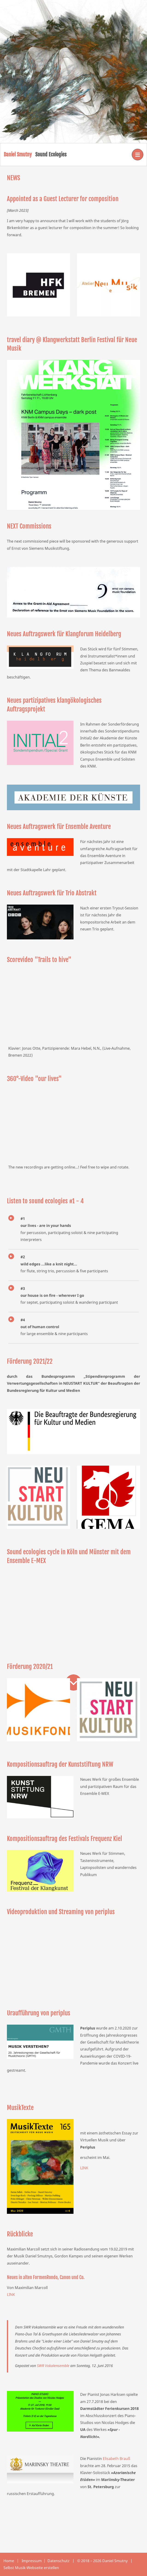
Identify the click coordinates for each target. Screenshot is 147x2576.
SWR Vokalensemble (53, 2365)
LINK (84, 2167)
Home (8, 2560)
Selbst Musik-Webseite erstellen (31, 2567)
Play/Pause (11, 1218)
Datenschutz (59, 2560)
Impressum (32, 2560)
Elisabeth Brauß (116, 2458)
